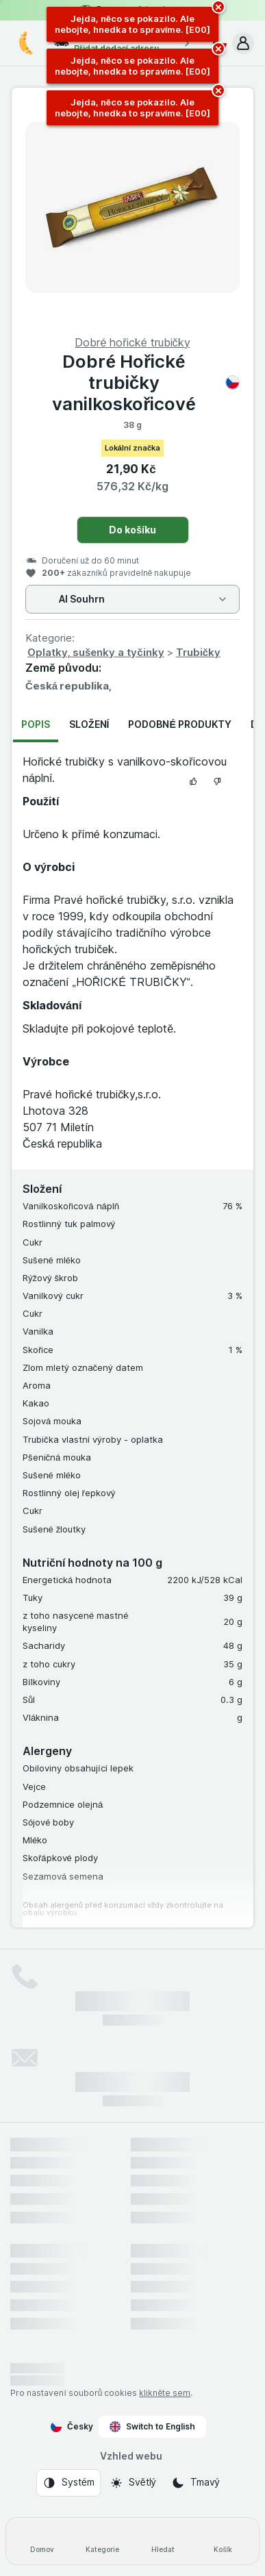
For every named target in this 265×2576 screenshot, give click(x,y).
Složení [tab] (89, 724)
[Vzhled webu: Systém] (68, 2483)
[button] (243, 43)
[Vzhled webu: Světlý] (132, 2483)
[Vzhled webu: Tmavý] (195, 2483)
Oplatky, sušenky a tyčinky (95, 652)
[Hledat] (163, 2541)
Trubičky (198, 652)
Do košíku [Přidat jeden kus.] (132, 529)
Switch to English (152, 2426)
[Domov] (41, 2541)
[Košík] (223, 2541)
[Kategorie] (102, 2541)
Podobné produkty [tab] (179, 724)
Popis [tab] (35, 724)
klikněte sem (164, 2393)
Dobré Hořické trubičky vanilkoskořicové (146, 382)
